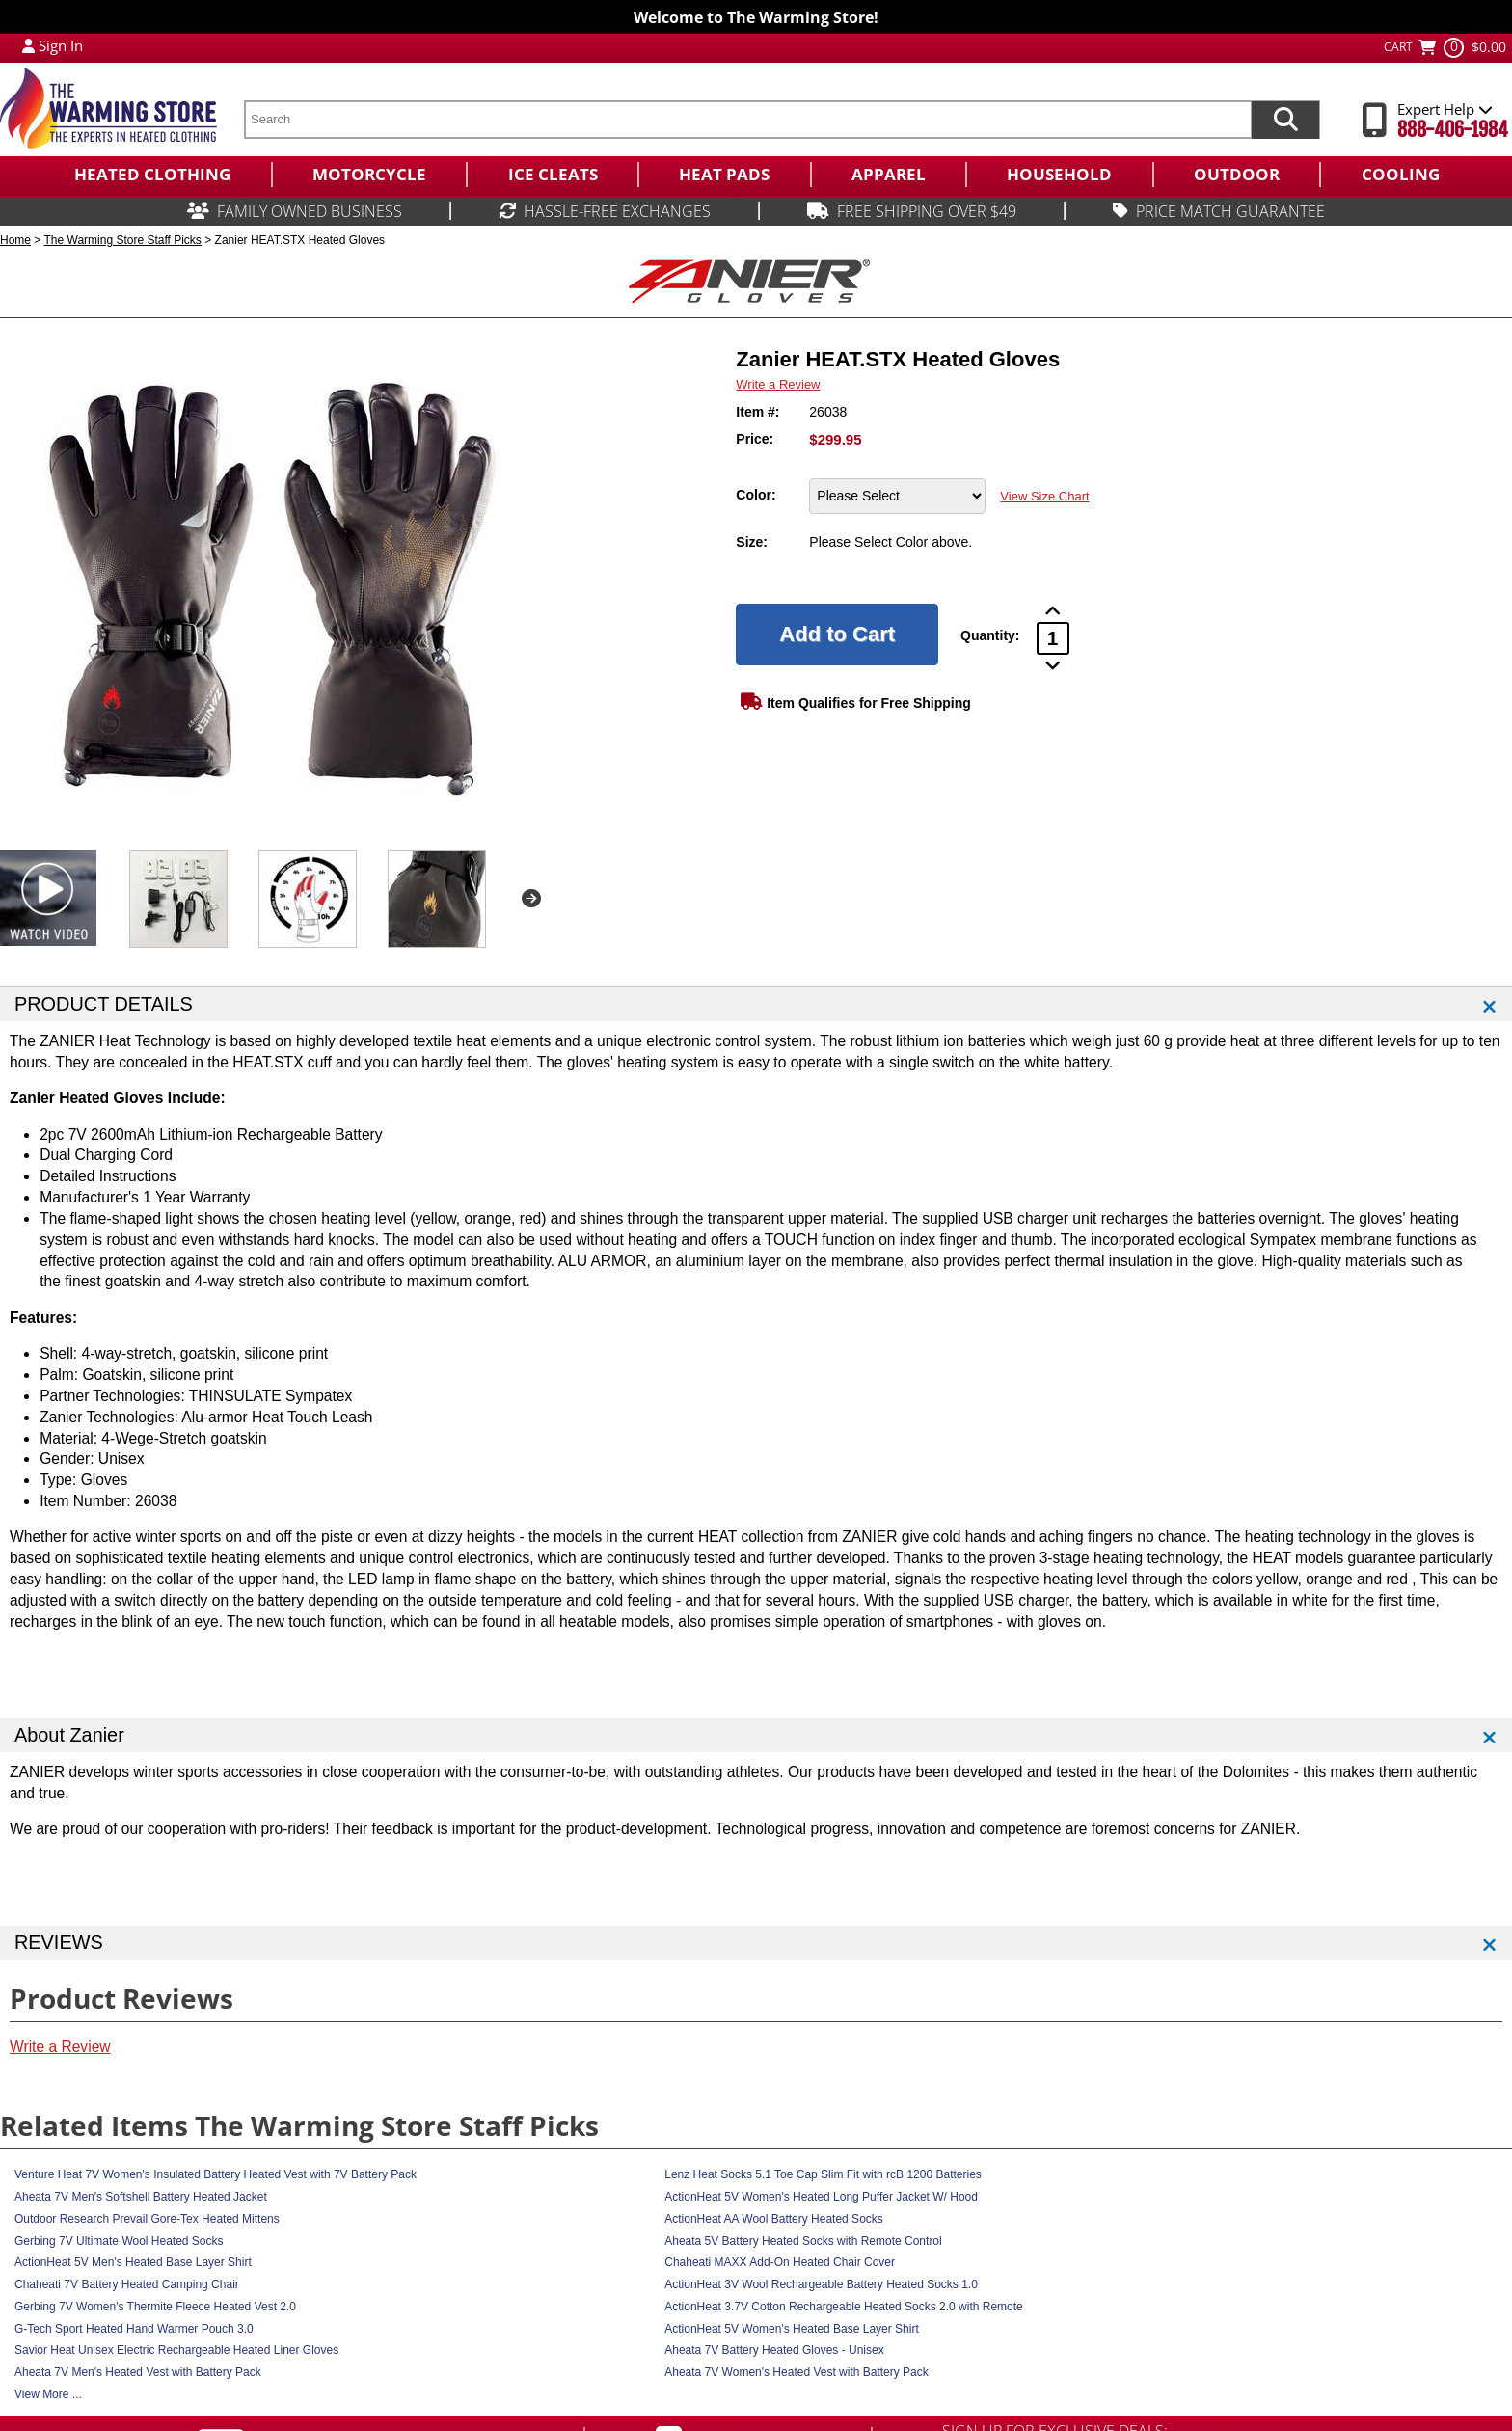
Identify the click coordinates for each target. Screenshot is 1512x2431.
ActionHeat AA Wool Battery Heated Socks (773, 2219)
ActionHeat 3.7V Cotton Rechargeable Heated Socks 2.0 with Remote (843, 2306)
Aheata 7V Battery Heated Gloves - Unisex (773, 2350)
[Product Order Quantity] (1053, 638)
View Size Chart (1044, 496)
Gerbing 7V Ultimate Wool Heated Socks (119, 2241)
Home (15, 240)
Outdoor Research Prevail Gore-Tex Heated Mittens (147, 2219)
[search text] (747, 119)
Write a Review (778, 384)
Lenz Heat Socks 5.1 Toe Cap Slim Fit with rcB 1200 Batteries (823, 2174)
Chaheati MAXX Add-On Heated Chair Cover (779, 2262)
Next (531, 898)
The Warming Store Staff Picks (122, 240)
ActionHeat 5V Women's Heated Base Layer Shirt (791, 2329)
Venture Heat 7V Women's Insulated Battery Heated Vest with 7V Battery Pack (215, 2174)
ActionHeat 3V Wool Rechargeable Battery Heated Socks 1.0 (821, 2284)
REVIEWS (58, 1942)
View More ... (48, 2394)
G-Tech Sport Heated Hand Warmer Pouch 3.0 (134, 2329)
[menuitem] (152, 174)
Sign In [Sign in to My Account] (61, 45)
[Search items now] (1285, 119)
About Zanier (69, 1734)
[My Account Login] (28, 45)
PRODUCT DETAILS (103, 1003)
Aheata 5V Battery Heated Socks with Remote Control (802, 2241)
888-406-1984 (1452, 130)
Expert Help (1445, 109)
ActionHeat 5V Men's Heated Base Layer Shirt (133, 2262)
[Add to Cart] (837, 634)
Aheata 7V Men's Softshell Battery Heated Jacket (140, 2196)
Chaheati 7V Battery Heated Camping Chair (126, 2284)
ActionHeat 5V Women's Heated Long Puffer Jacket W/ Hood (821, 2196)
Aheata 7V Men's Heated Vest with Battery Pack (137, 2372)
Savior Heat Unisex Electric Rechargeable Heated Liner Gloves (176, 2350)
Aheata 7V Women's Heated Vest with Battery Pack (796, 2372)
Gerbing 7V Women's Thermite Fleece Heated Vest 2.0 (155, 2306)
